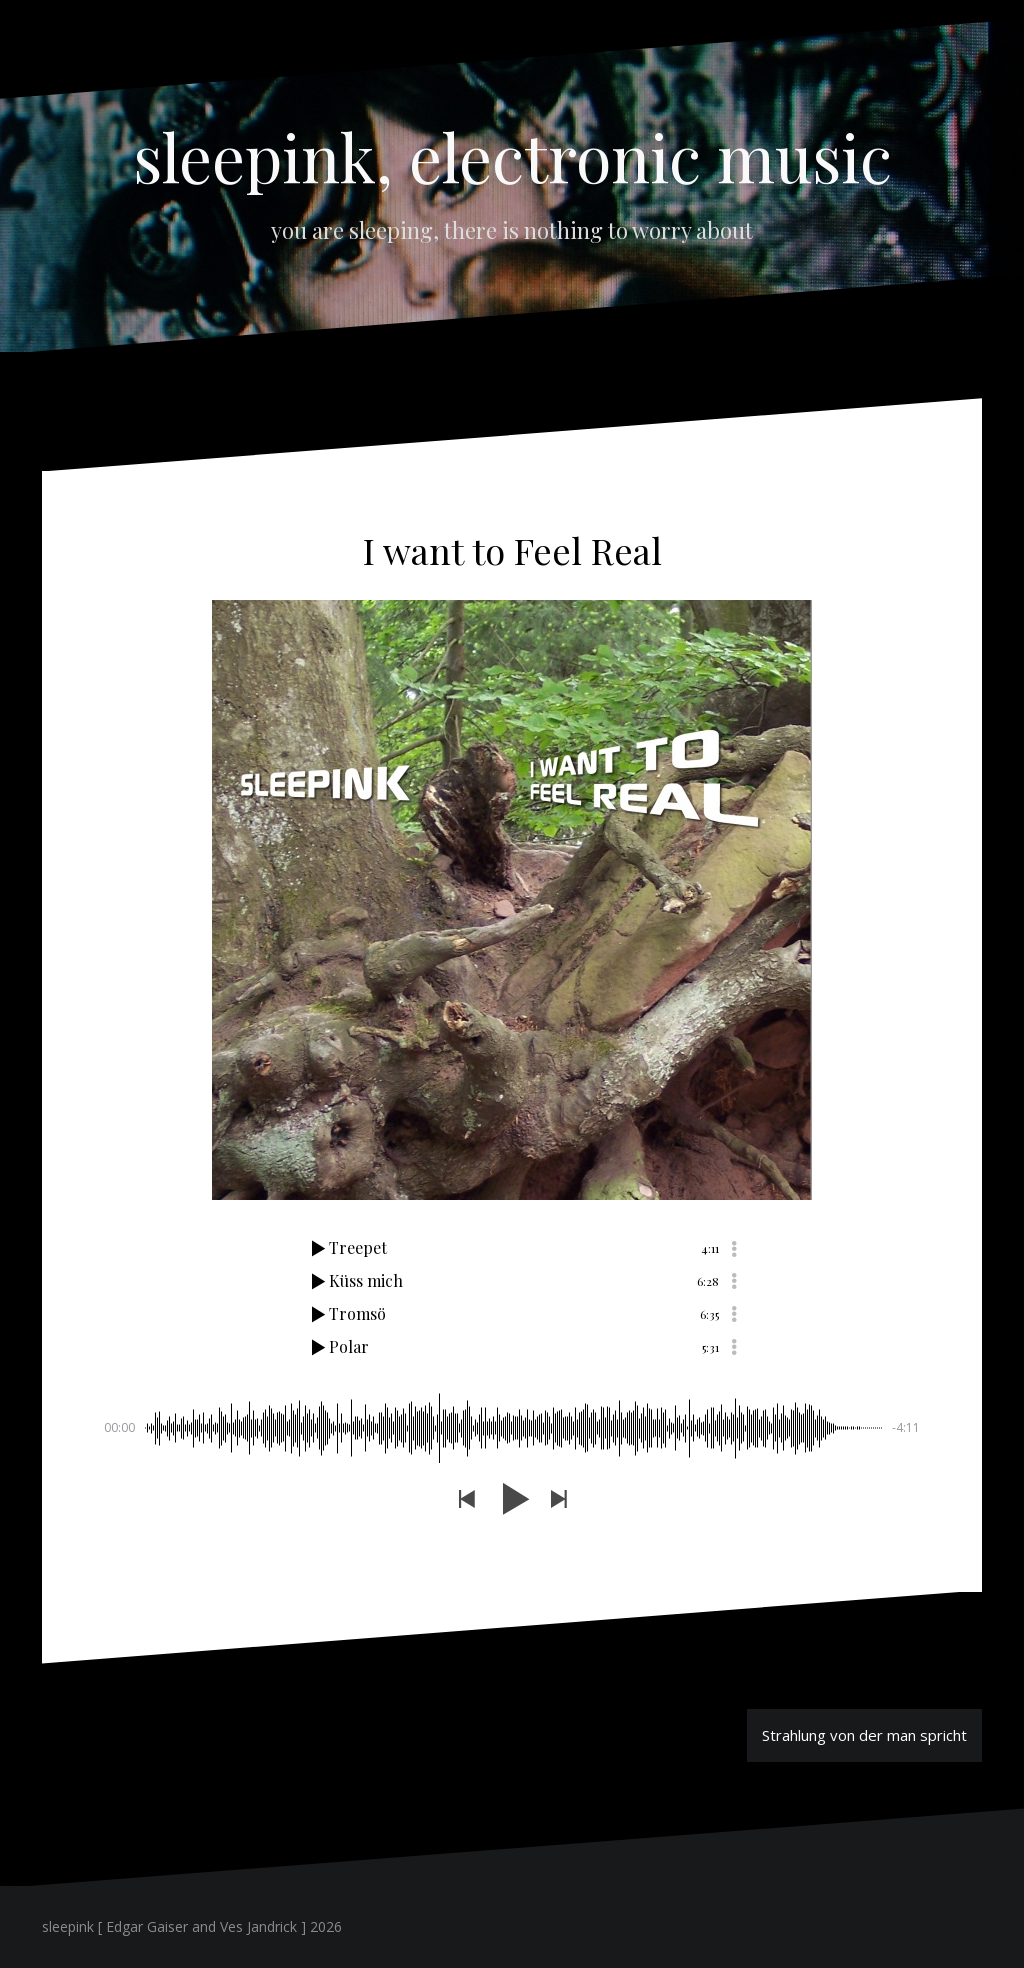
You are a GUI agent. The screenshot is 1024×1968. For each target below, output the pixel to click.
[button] (466, 1499)
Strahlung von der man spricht (864, 1735)
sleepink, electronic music (512, 156)
